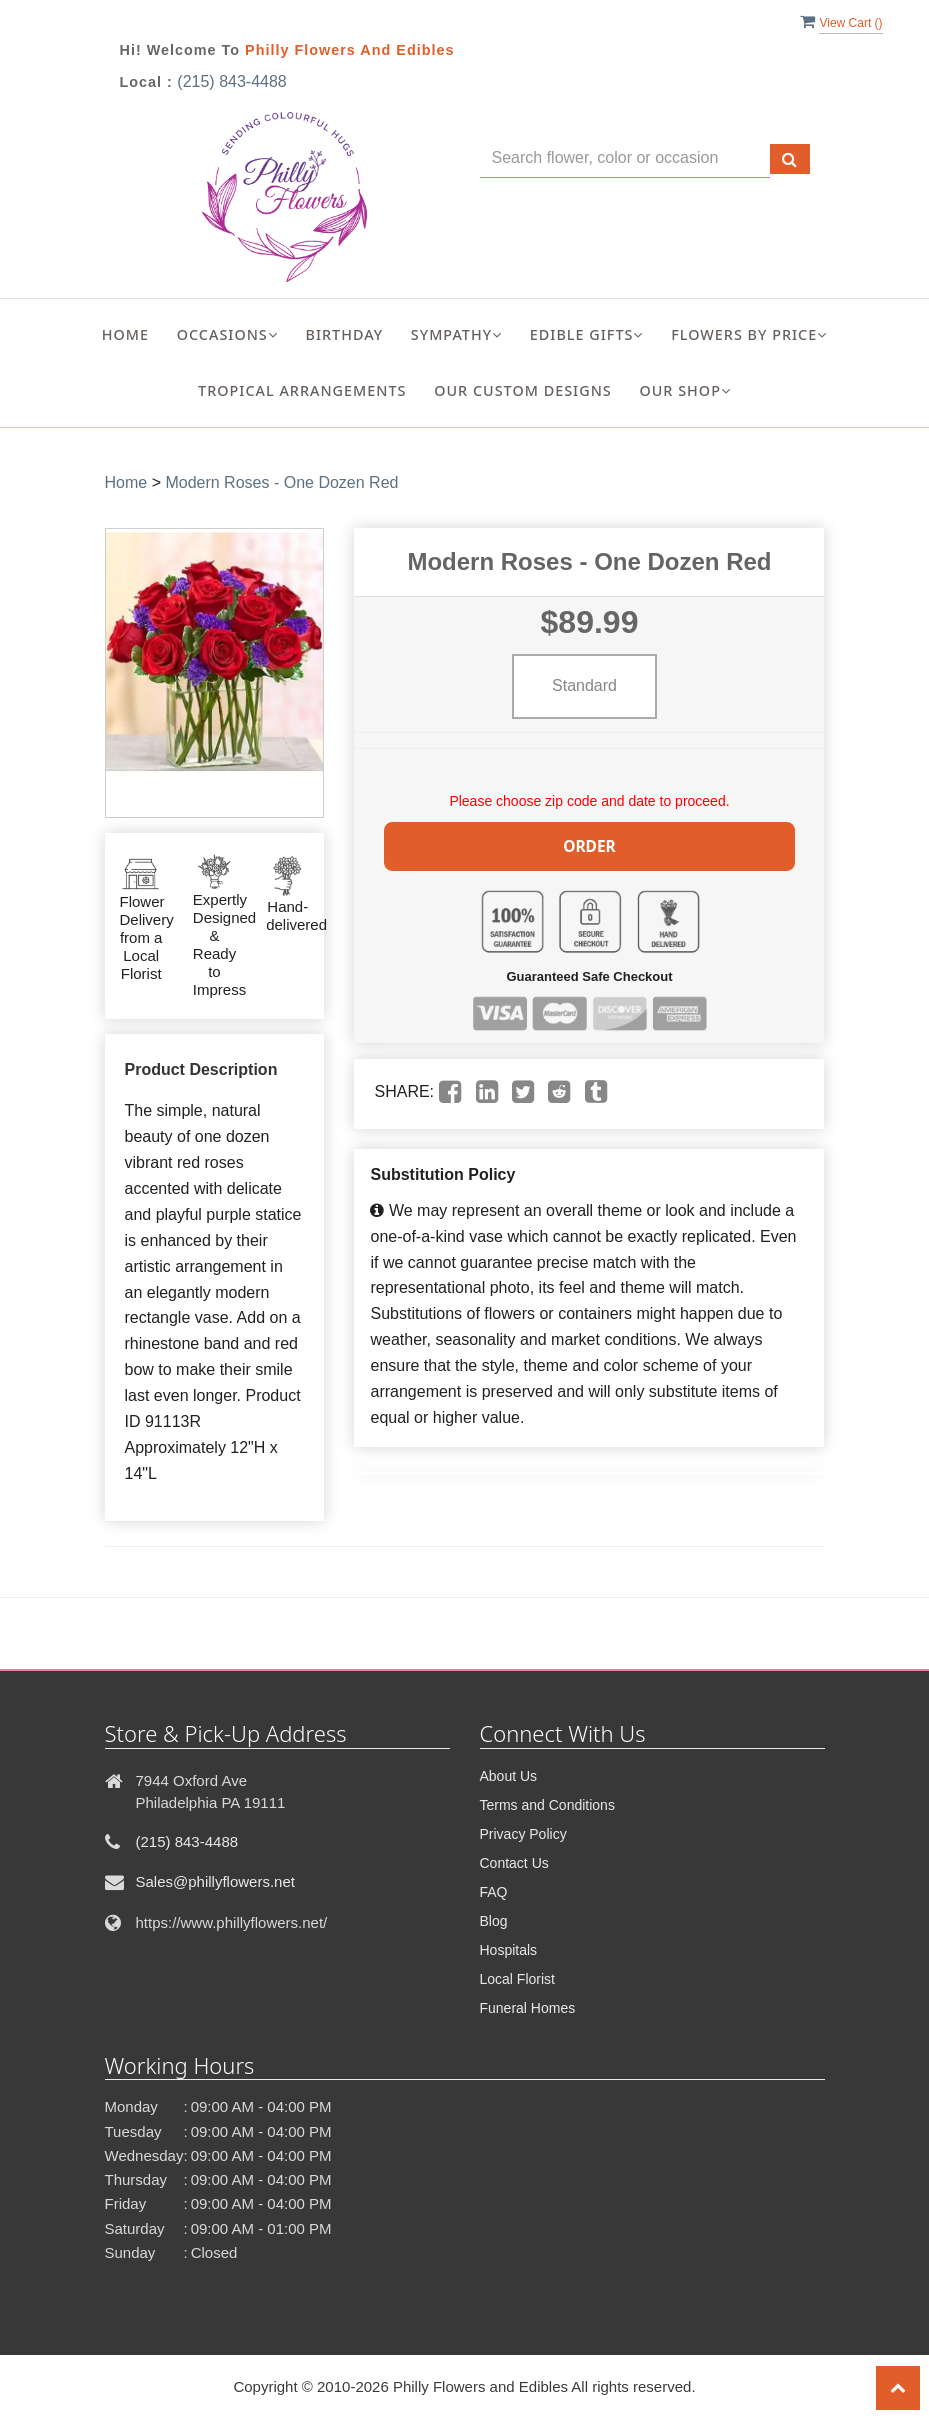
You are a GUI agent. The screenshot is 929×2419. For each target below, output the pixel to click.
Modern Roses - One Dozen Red (281, 482)
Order (590, 844)
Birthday (344, 334)
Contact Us (514, 1863)
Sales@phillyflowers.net (215, 1881)
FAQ (494, 1892)
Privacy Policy (523, 1834)
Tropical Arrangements (302, 390)
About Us (509, 1776)
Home (125, 334)
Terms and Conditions (547, 1805)
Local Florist (517, 1979)
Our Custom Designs (523, 390)
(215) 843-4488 (231, 81)
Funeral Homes (528, 2008)
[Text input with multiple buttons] (625, 158)
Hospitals (509, 1950)
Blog (494, 1921)
